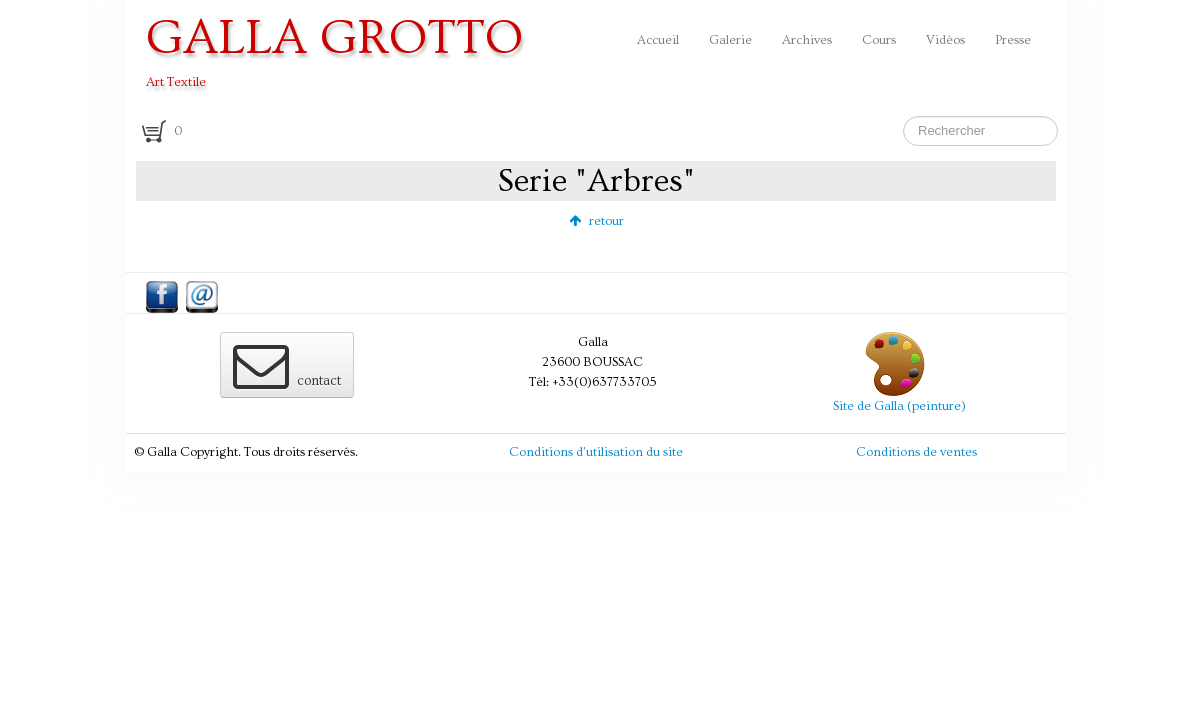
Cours (879, 40)
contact (287, 365)
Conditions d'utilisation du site (596, 452)
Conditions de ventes (916, 452)
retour (596, 221)
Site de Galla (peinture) (899, 406)
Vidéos (945, 40)
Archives (807, 40)
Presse (1013, 40)
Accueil (658, 40)
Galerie (730, 40)
